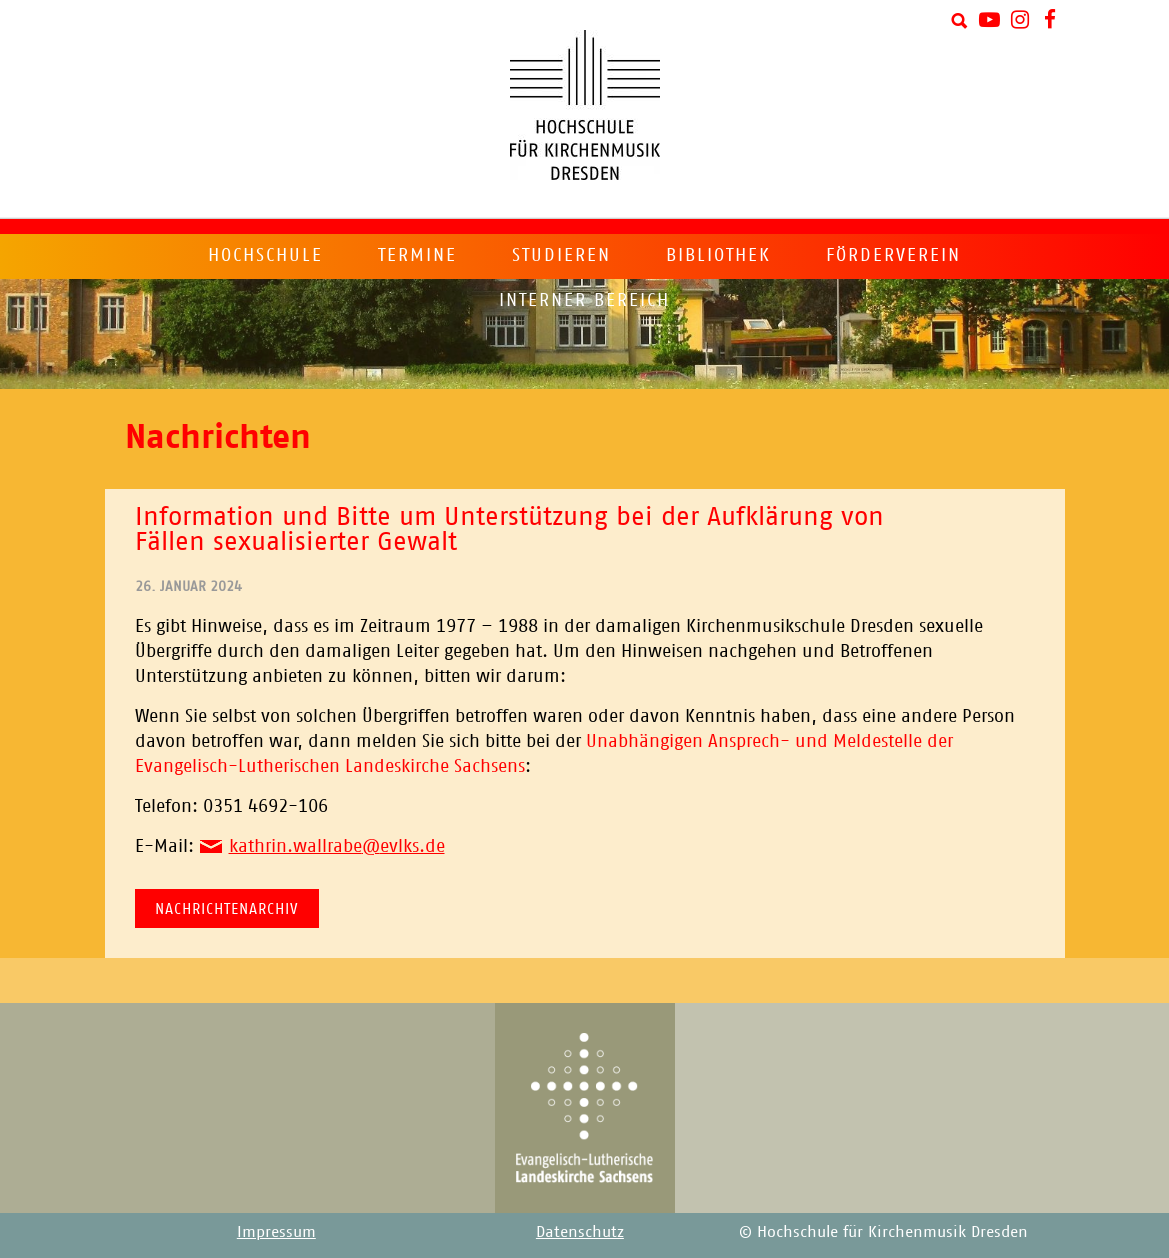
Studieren (561, 255)
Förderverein (893, 255)
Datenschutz (580, 1231)
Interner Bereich (584, 300)
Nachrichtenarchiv (227, 908)
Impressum (276, 1231)
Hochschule (265, 255)
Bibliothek (718, 255)
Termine (417, 255)
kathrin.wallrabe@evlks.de (337, 846)
